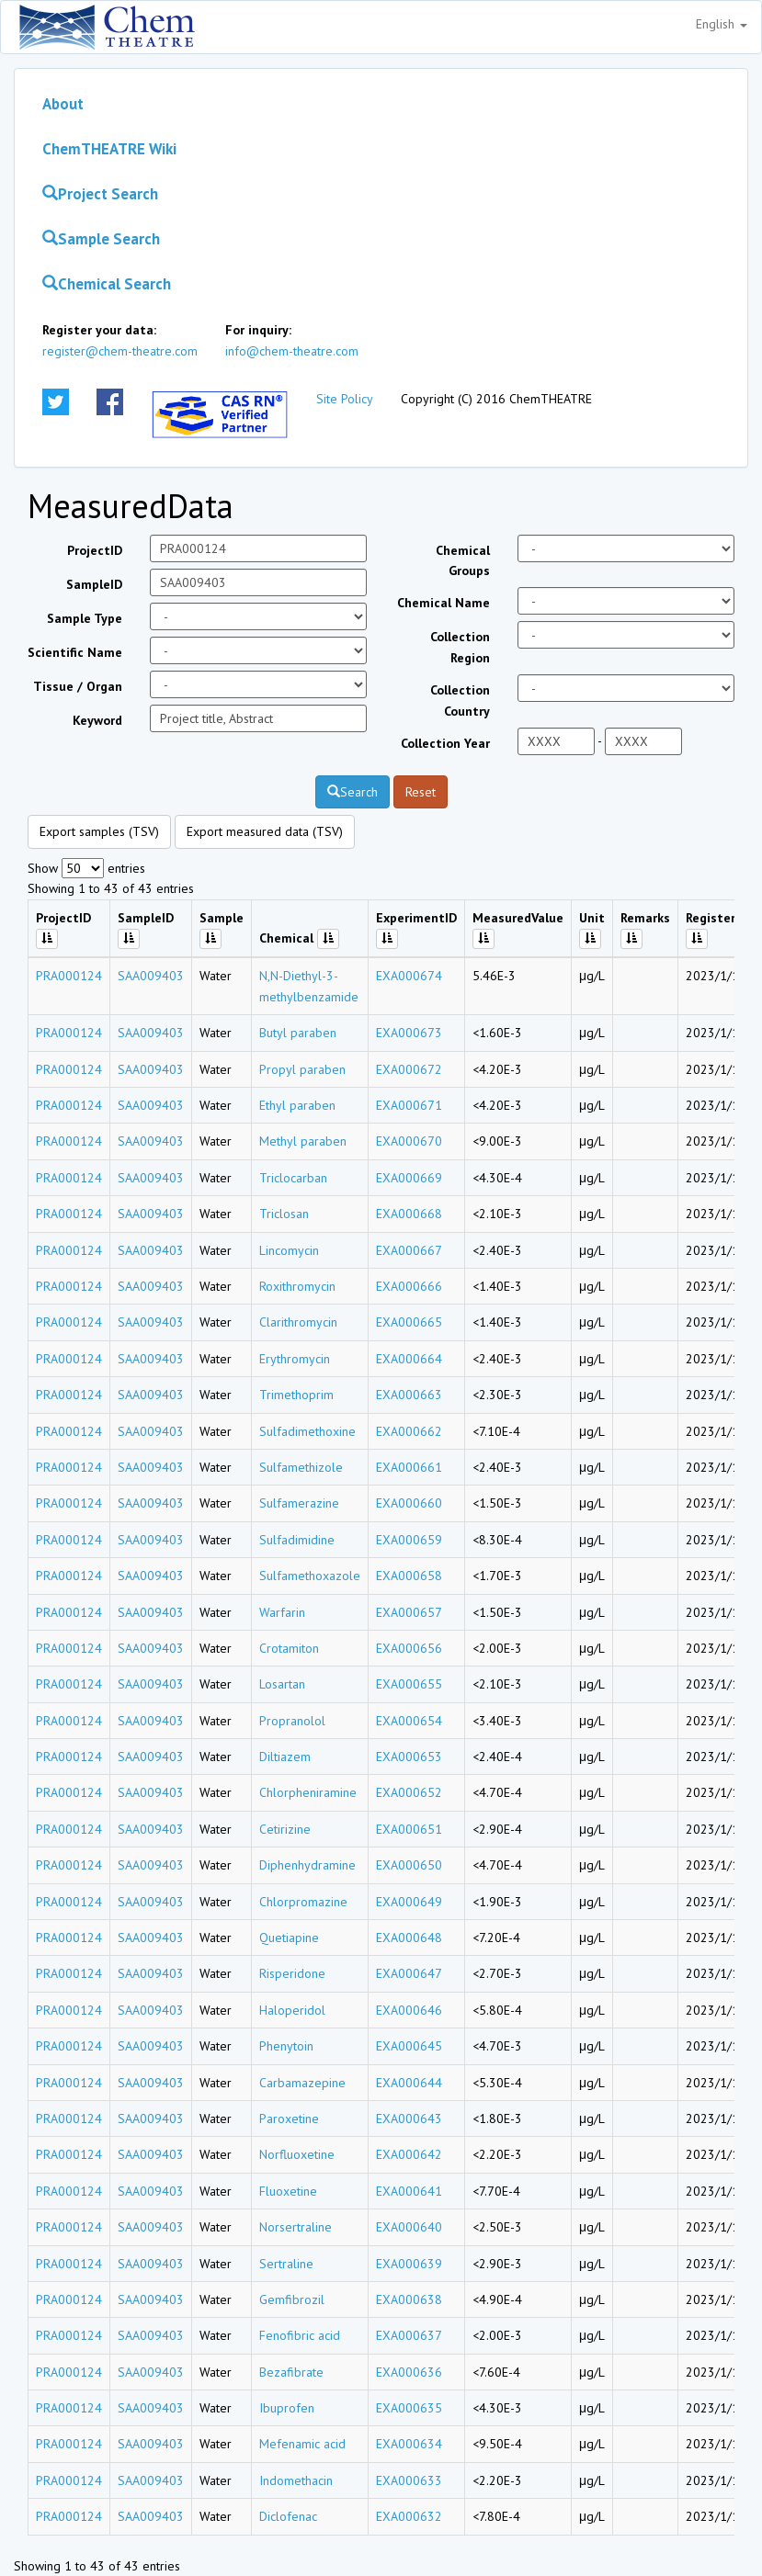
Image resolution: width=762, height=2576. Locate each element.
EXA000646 (409, 2010)
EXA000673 (409, 1032)
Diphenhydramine (307, 1865)
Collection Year (445, 743)
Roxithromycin (297, 1286)
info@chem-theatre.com (291, 351)
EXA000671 (409, 1105)
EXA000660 (409, 1503)
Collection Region (460, 646)
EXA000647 (409, 1973)
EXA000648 (409, 1937)
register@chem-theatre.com (120, 351)
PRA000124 (69, 975)
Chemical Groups (463, 560)
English (721, 24)
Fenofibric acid (299, 2335)
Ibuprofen (286, 2408)
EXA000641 (409, 2191)
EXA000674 (409, 975)
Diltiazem (285, 1756)
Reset (420, 792)
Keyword (97, 720)
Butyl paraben (297, 1032)
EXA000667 (409, 1250)
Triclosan (284, 1213)
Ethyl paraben (297, 1105)
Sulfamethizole (301, 1467)
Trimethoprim (296, 1394)
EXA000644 (409, 2082)
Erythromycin (294, 1358)
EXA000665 (409, 1322)
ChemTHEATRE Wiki (109, 149)
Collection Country (460, 700)
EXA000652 (409, 1792)
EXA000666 (409, 1286)
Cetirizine (285, 1829)
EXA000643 (409, 2118)
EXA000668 (409, 1213)
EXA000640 (409, 2227)
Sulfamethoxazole (309, 1575)
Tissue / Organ (77, 686)
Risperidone (292, 1973)
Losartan (282, 1684)
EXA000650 (409, 1865)
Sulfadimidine (297, 1539)
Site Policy (344, 398)
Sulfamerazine (299, 1503)
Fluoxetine (288, 2191)
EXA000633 (409, 2480)
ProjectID (94, 550)
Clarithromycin (298, 1322)
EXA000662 (409, 1431)
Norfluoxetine (297, 2154)
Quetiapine (289, 1937)
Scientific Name (75, 652)
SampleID (94, 584)
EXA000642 (409, 2154)
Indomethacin (296, 2480)
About (63, 104)
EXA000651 (409, 1829)
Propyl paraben (302, 1069)
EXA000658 (409, 1575)
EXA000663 (409, 1394)
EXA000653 (409, 1756)
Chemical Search (106, 284)
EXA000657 (409, 1612)
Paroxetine (289, 2118)
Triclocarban (293, 1177)
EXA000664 (409, 1358)
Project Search (100, 194)
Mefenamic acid (302, 2443)
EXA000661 (409, 1467)
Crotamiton (289, 1648)
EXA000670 (409, 1141)
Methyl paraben (303, 1141)
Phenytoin (286, 2046)
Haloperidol (292, 2010)
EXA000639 (409, 2263)
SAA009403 (151, 975)
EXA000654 (409, 1720)
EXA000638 (409, 2299)
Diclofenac (288, 2516)
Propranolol (292, 1720)
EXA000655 (409, 1684)
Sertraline (286, 2263)
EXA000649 (409, 1901)
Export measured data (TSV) (265, 831)
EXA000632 (409, 2516)
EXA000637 (409, 2335)
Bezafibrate (291, 2372)
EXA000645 (409, 2046)
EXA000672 (409, 1069)
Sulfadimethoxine (307, 1431)
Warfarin (282, 1612)
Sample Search (101, 239)
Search (352, 792)
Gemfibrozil (291, 2299)
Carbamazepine (302, 2082)
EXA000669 (409, 1177)
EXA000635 (409, 2408)
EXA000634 (409, 2443)
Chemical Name (443, 602)
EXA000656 (409, 1648)
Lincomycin (289, 1250)
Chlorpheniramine (308, 1792)
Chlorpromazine (303, 1901)
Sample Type (84, 618)
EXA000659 (409, 1539)
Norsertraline (295, 2227)
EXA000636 (409, 2372)
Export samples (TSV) (99, 831)
